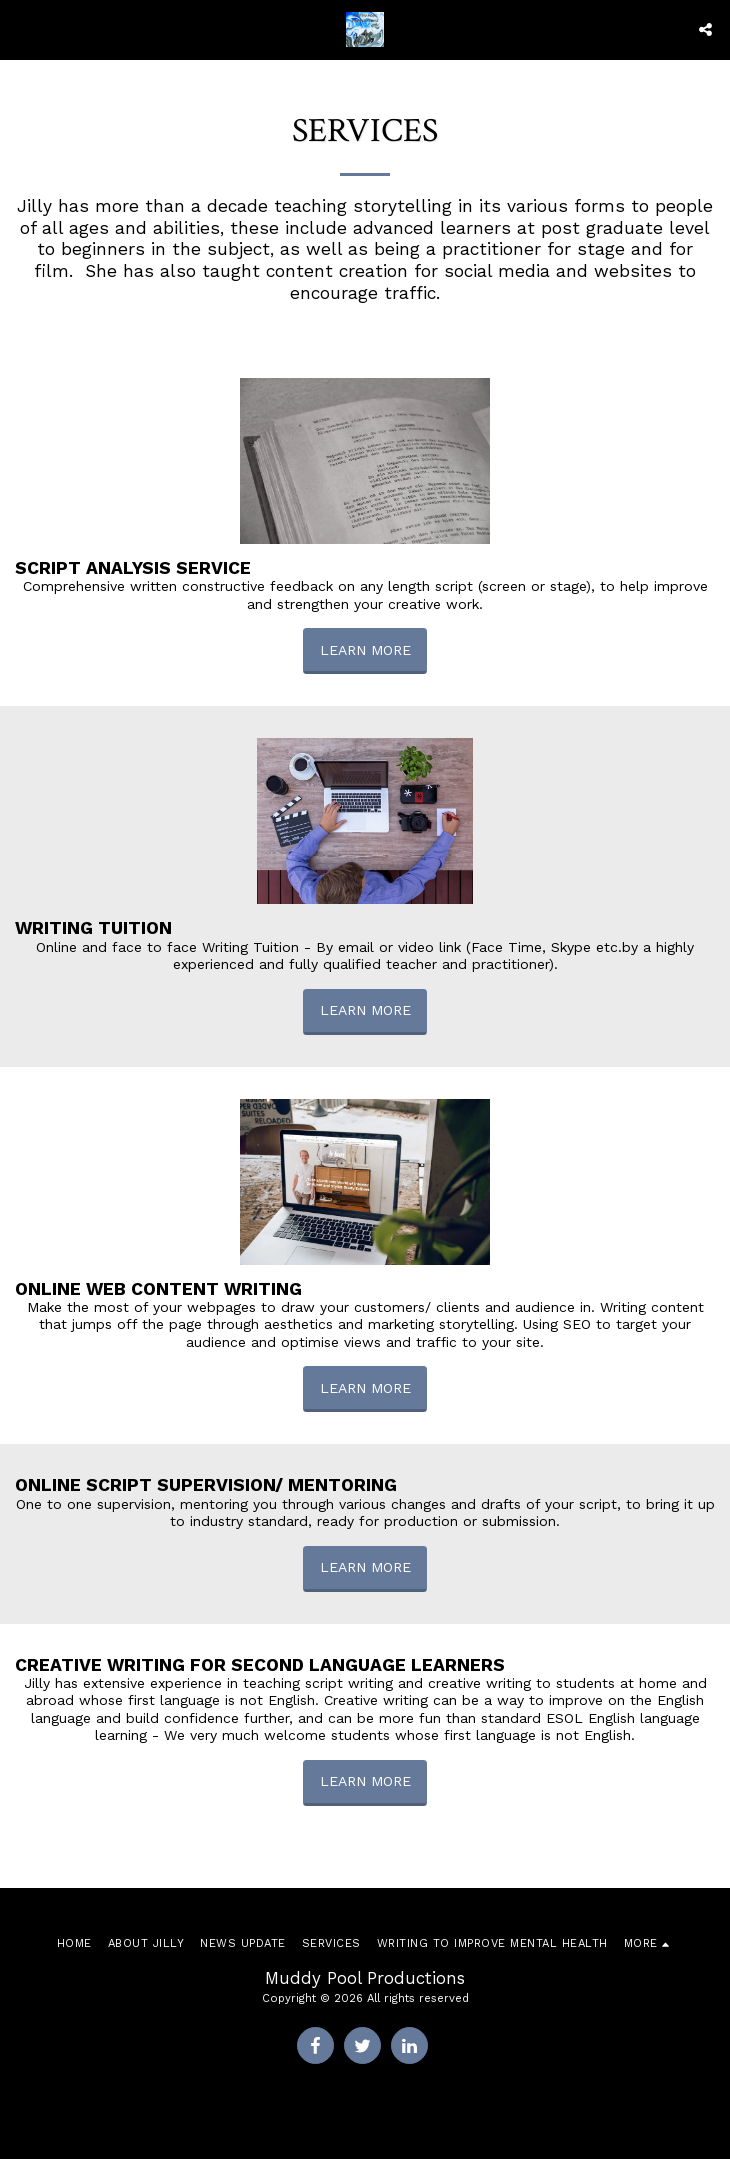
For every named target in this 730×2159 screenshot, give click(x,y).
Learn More (365, 650)
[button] (22, 29)
